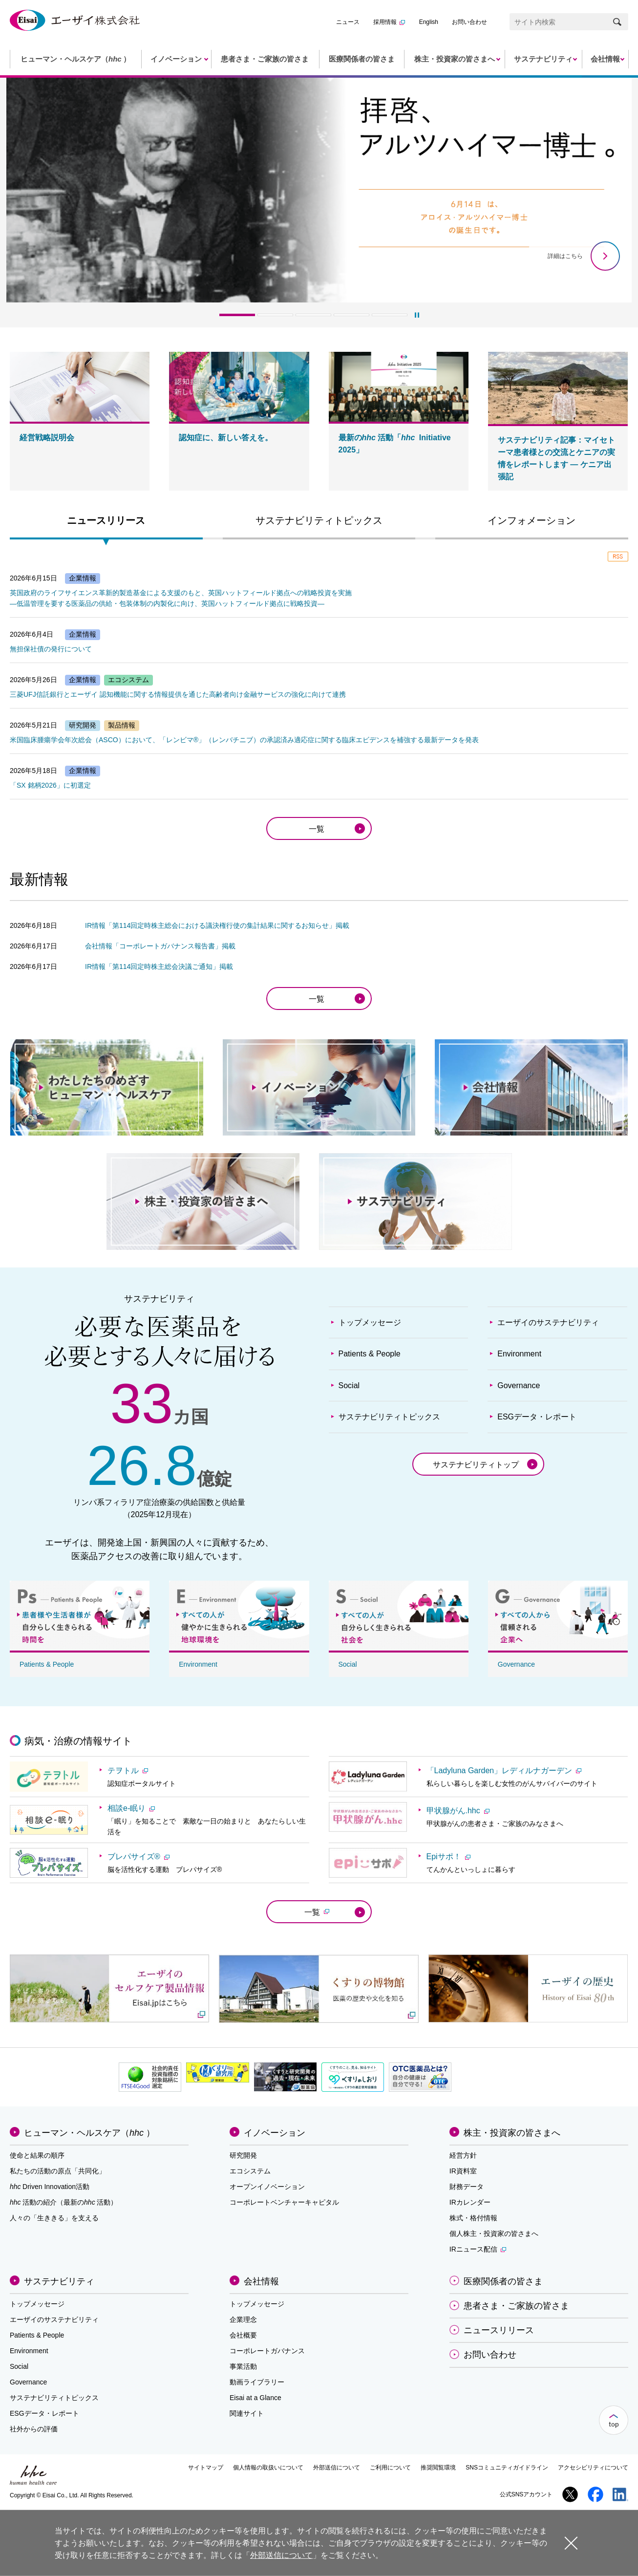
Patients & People (370, 1354)
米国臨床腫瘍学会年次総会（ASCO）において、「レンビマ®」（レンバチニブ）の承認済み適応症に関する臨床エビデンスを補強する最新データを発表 (244, 740)
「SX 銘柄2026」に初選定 (50, 785)
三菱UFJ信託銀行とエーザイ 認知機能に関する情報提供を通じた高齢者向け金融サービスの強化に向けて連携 (178, 694)
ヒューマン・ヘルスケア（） (89, 2133)
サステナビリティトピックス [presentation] (319, 520)
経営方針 (463, 2155)
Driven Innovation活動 (49, 2186)
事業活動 (243, 2366)
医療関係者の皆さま (503, 2281)
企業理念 (243, 2319)
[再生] (417, 315)
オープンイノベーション (267, 2186)
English (428, 22)
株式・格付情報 (473, 2218)
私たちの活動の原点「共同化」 (58, 2171)
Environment (519, 1354)
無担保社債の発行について (51, 649)
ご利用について (390, 2467)
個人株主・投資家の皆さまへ (493, 2233)
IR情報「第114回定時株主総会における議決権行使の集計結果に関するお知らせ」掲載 (217, 925)
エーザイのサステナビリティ (548, 1322)
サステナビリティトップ (476, 1464)
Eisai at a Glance (255, 2398)
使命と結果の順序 (37, 2155)
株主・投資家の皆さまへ (512, 2133)
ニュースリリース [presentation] (106, 520)
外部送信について (336, 2467)
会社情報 (261, 2281)
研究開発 (243, 2155)
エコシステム (250, 2171)
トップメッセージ (370, 1322)
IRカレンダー (469, 2202)
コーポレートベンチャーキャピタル (284, 2202)
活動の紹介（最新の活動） (63, 2202)
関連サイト (247, 2413)
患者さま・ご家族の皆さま (516, 2306)
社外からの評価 (34, 2429)
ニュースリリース (499, 2330)
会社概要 (243, 2335)
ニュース (348, 22)
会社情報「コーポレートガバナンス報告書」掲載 (160, 946)
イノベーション (274, 2133)
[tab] (106, 522)
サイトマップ (205, 2467)
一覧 (316, 829)
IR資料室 (463, 2171)
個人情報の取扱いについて (268, 2467)
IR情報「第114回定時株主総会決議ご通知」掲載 (159, 966)
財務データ (466, 2186)
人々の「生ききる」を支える (54, 2218)
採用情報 (389, 22)
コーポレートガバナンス (267, 2351)
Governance (518, 1385)
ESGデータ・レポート (536, 1417)
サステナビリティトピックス (389, 1417)
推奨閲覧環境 (438, 2467)
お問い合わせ (469, 22)
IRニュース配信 (477, 2249)
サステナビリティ (59, 2281)
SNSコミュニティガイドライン (507, 2467)
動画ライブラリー (257, 2382)
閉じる (571, 2542)
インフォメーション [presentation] (531, 520)
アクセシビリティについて (593, 2467)
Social (349, 1385)
